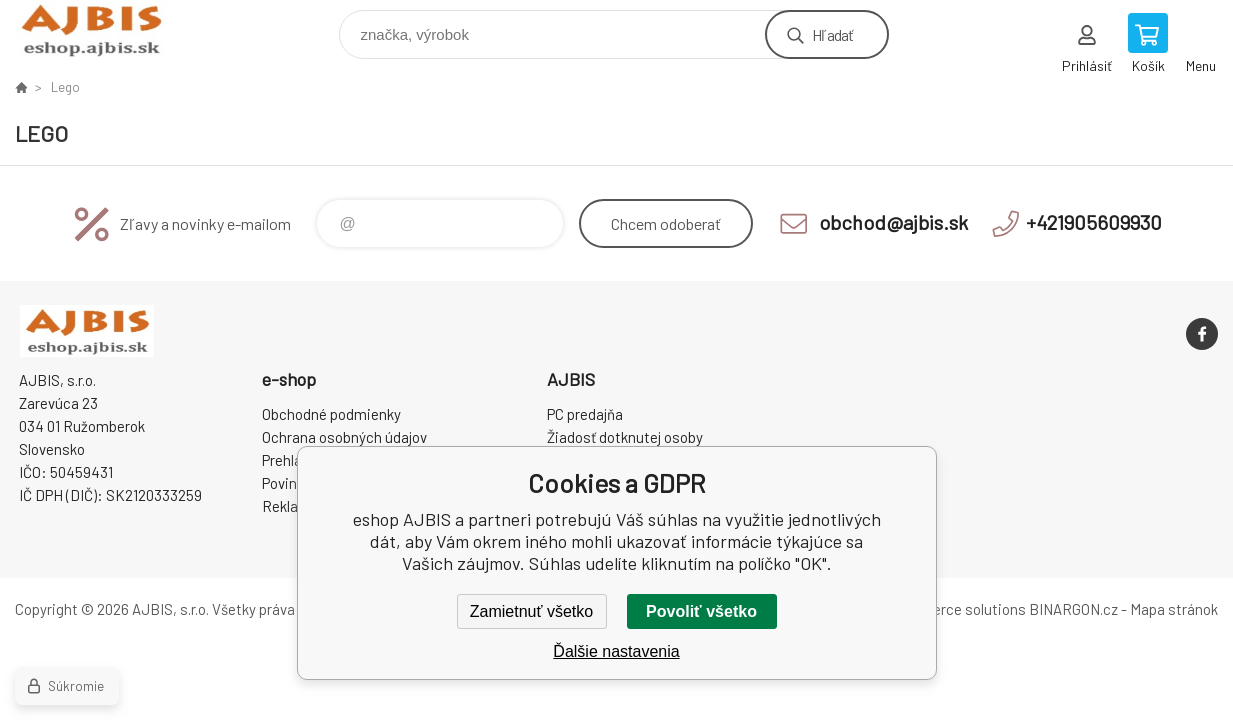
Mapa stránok (1174, 609)
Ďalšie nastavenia (616, 651)
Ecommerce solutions (953, 609)
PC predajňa (585, 414)
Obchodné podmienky (331, 414)
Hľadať (832, 34)
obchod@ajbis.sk (893, 222)
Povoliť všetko (701, 611)
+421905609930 (1094, 222)
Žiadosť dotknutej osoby (625, 437)
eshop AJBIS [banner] (103, 29)
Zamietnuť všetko (531, 611)
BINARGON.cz (1073, 609)
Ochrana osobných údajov (344, 437)
